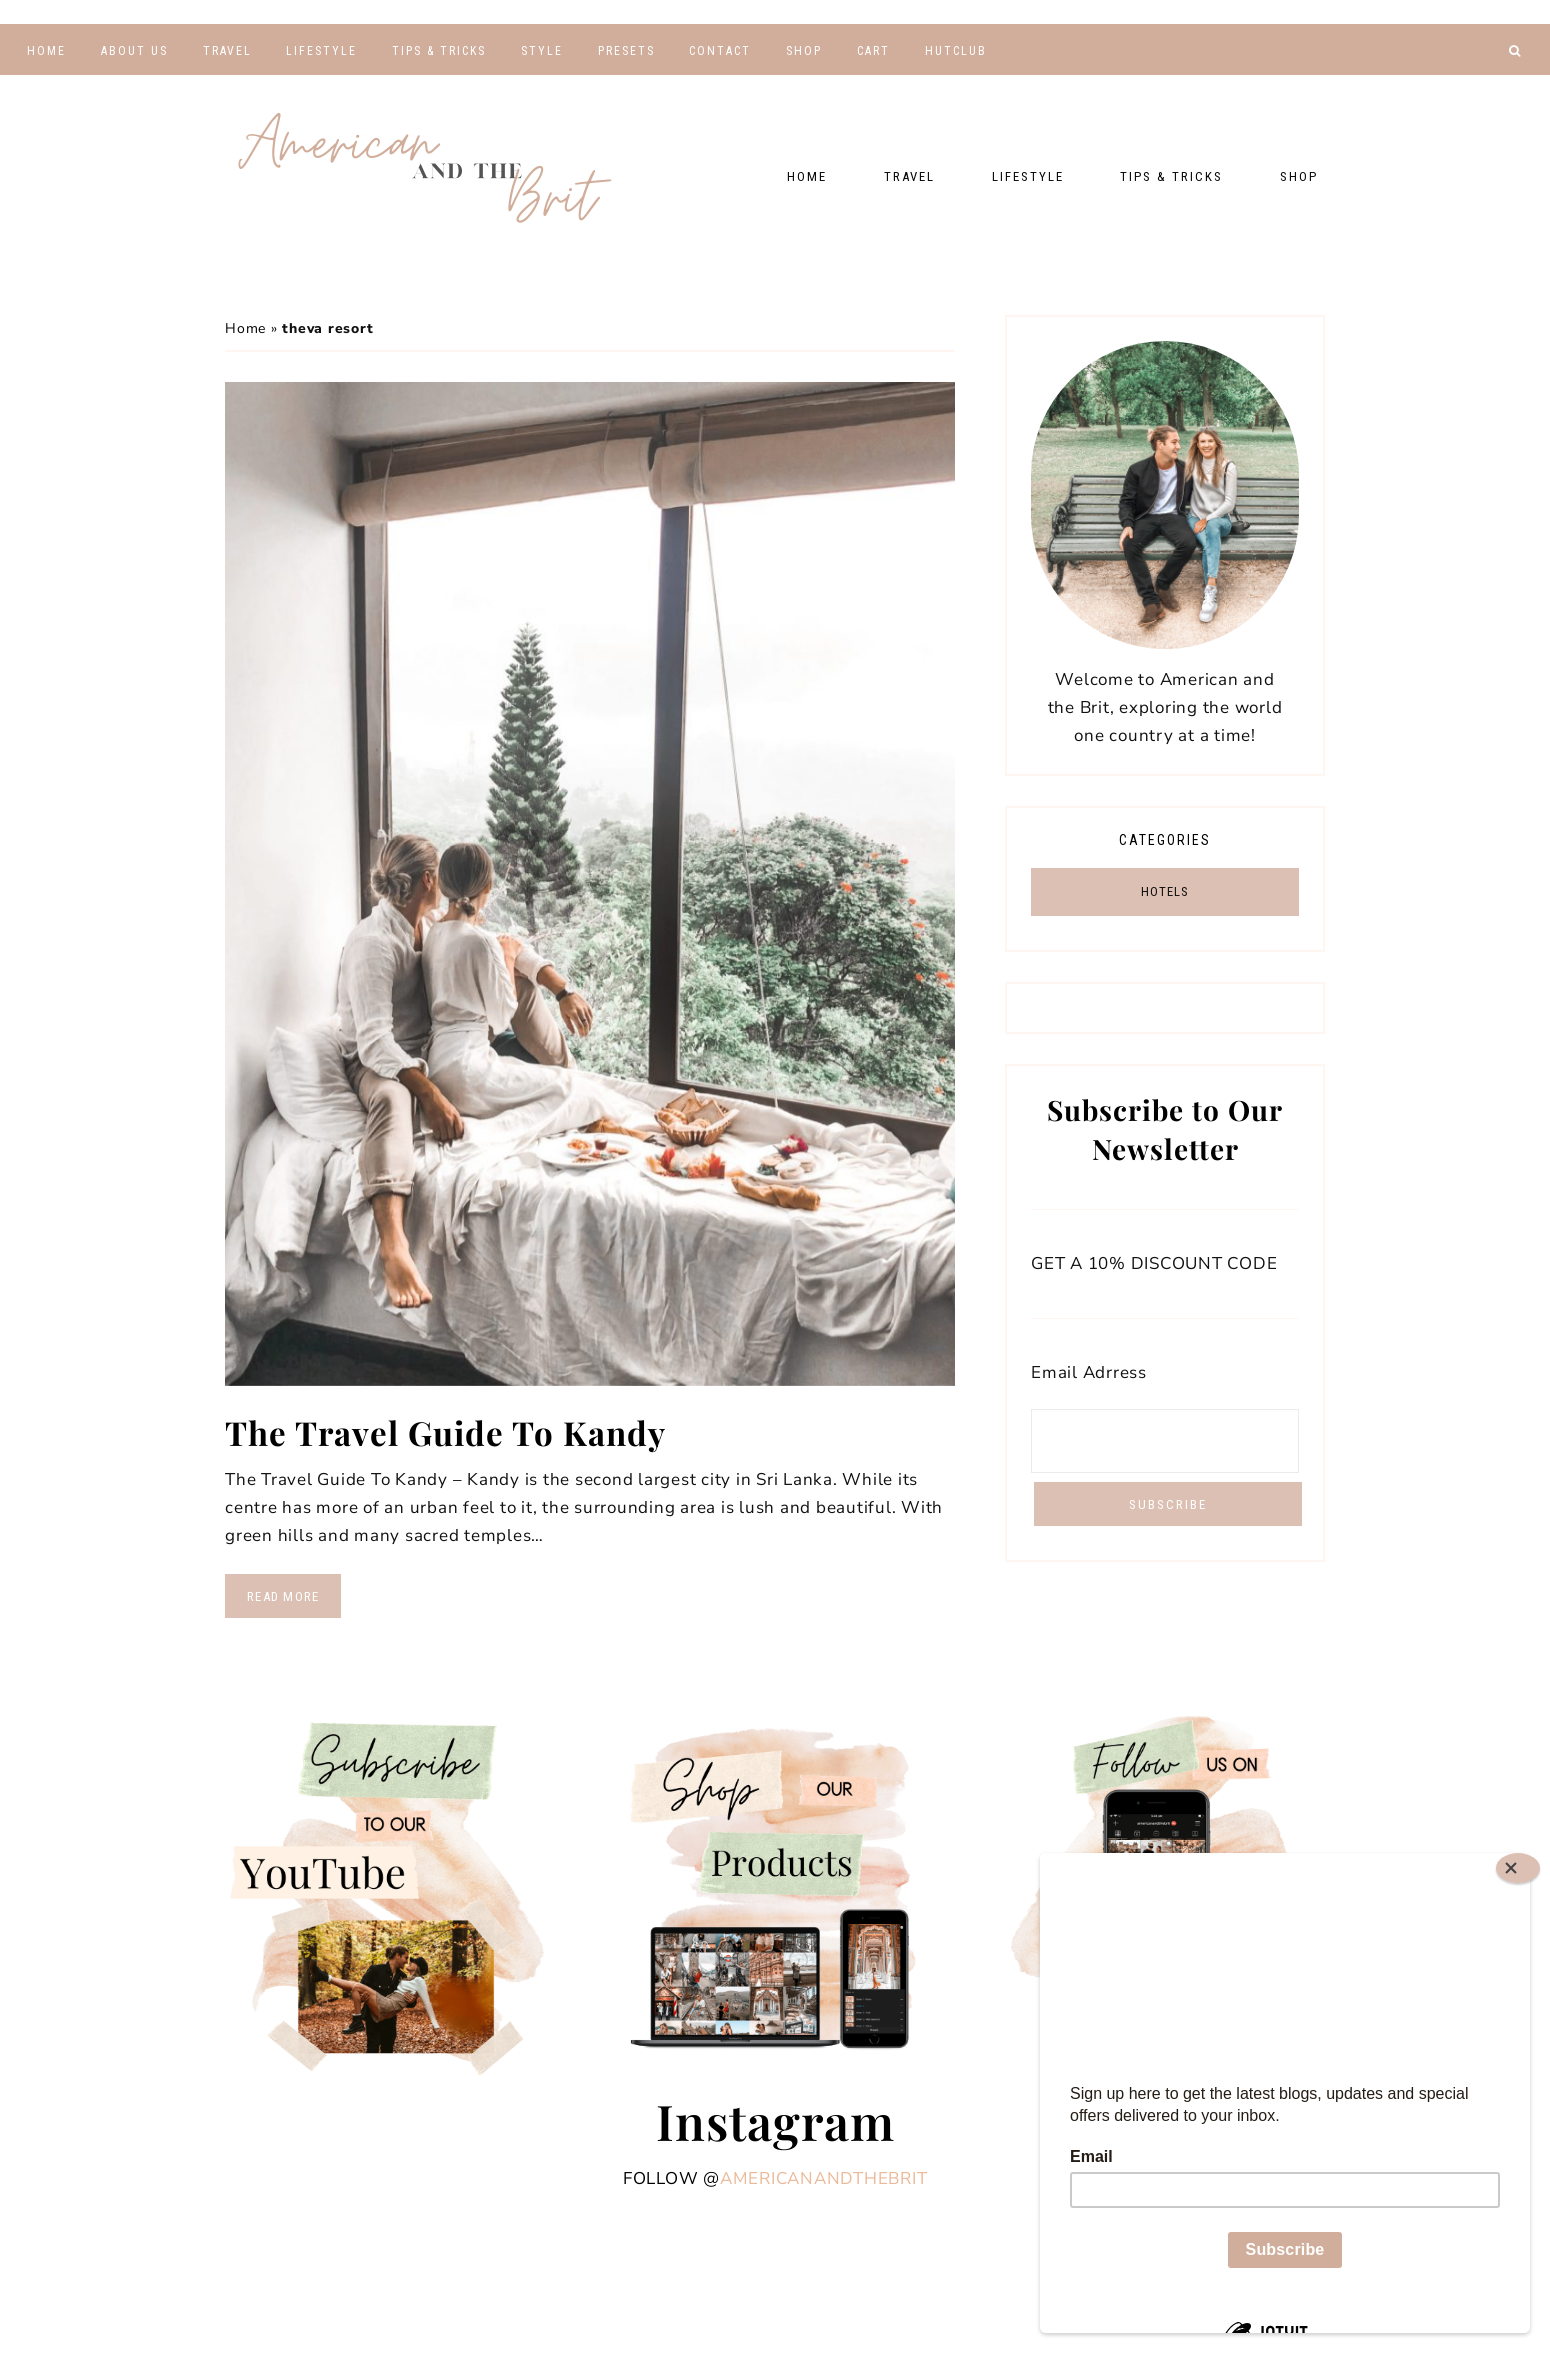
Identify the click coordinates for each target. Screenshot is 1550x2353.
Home (245, 328)
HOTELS (1165, 891)
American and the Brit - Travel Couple (425, 170)
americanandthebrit (824, 2178)
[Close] (1518, 1868)
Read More (283, 1596)
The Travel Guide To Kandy (451, 1432)
